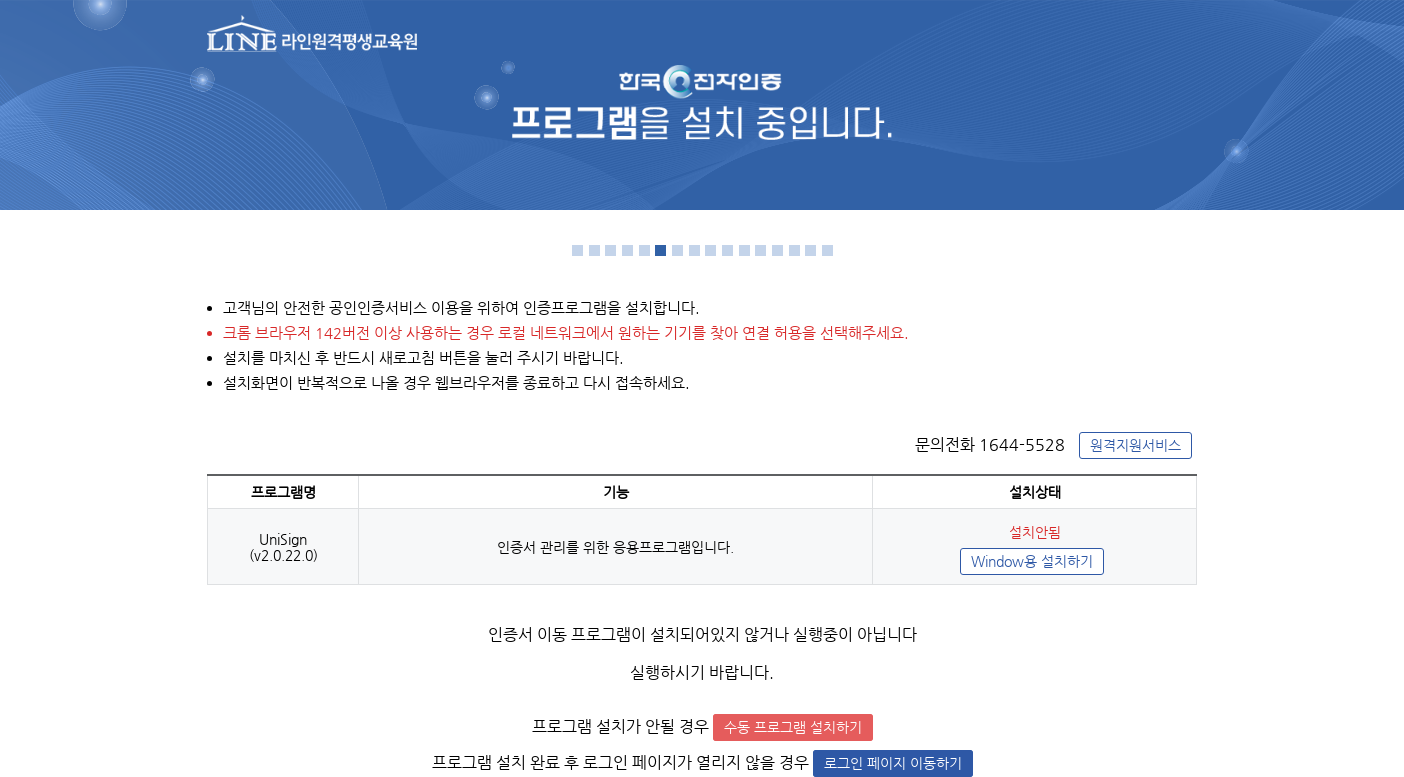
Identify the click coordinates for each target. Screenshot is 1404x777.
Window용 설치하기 (1032, 561)
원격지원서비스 (1135, 445)
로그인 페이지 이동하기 (893, 763)
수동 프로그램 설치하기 (793, 727)
